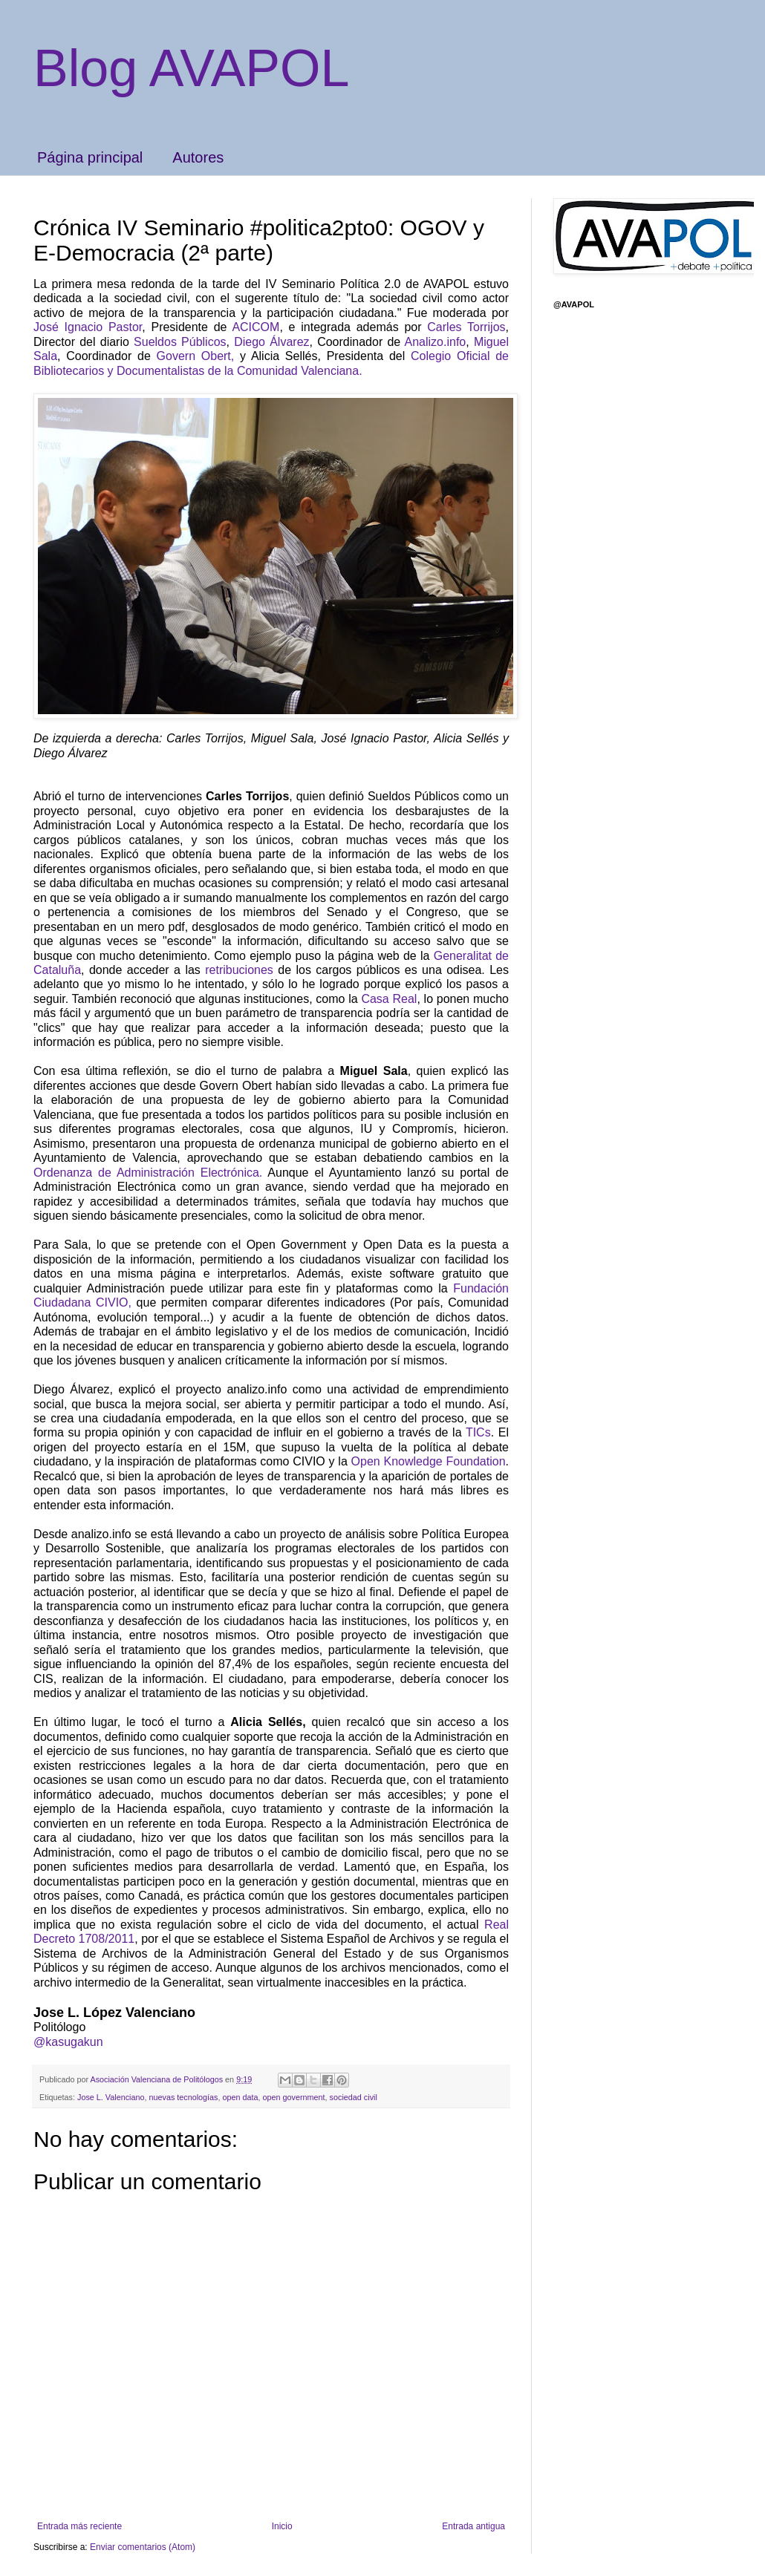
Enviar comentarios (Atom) (142, 2547)
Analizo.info (435, 342)
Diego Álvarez (271, 342)
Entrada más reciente (79, 2526)
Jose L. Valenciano (110, 2097)
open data (240, 2097)
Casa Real (389, 999)
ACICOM (255, 327)
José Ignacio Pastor (87, 327)
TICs (478, 1432)
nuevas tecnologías (183, 2097)
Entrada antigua (473, 2526)
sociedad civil (353, 2097)
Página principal (90, 157)
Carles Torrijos (466, 327)
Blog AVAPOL (191, 68)
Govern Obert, (196, 356)
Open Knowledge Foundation (428, 1461)
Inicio (282, 2526)
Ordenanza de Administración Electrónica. (147, 1172)
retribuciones (237, 970)
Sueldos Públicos (180, 342)
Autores (198, 157)
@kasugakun (68, 2042)
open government (294, 2097)
